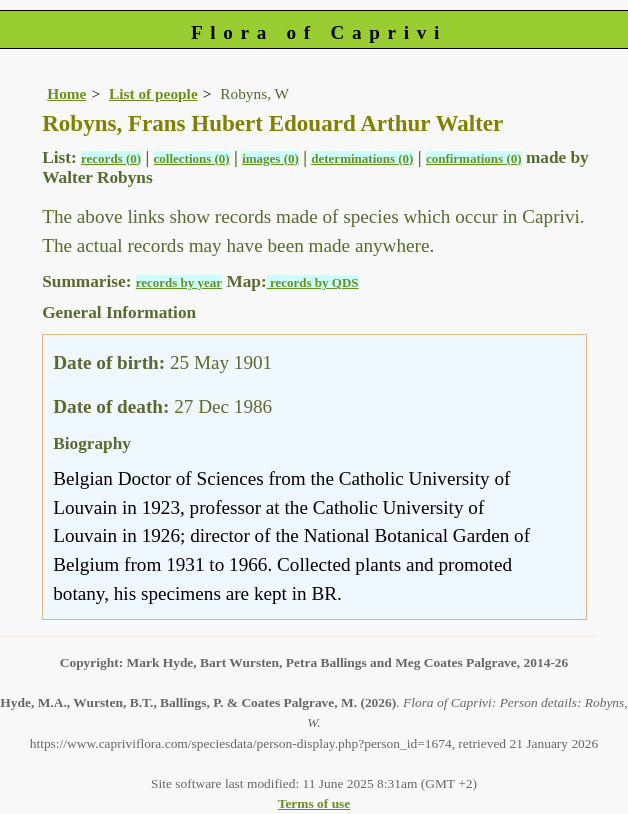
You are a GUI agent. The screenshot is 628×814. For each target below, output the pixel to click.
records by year (179, 282)
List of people (153, 93)
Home (66, 93)
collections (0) (192, 158)
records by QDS (313, 282)
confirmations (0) (474, 158)
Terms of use (314, 803)
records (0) (111, 158)
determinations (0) (362, 158)
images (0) (270, 158)
